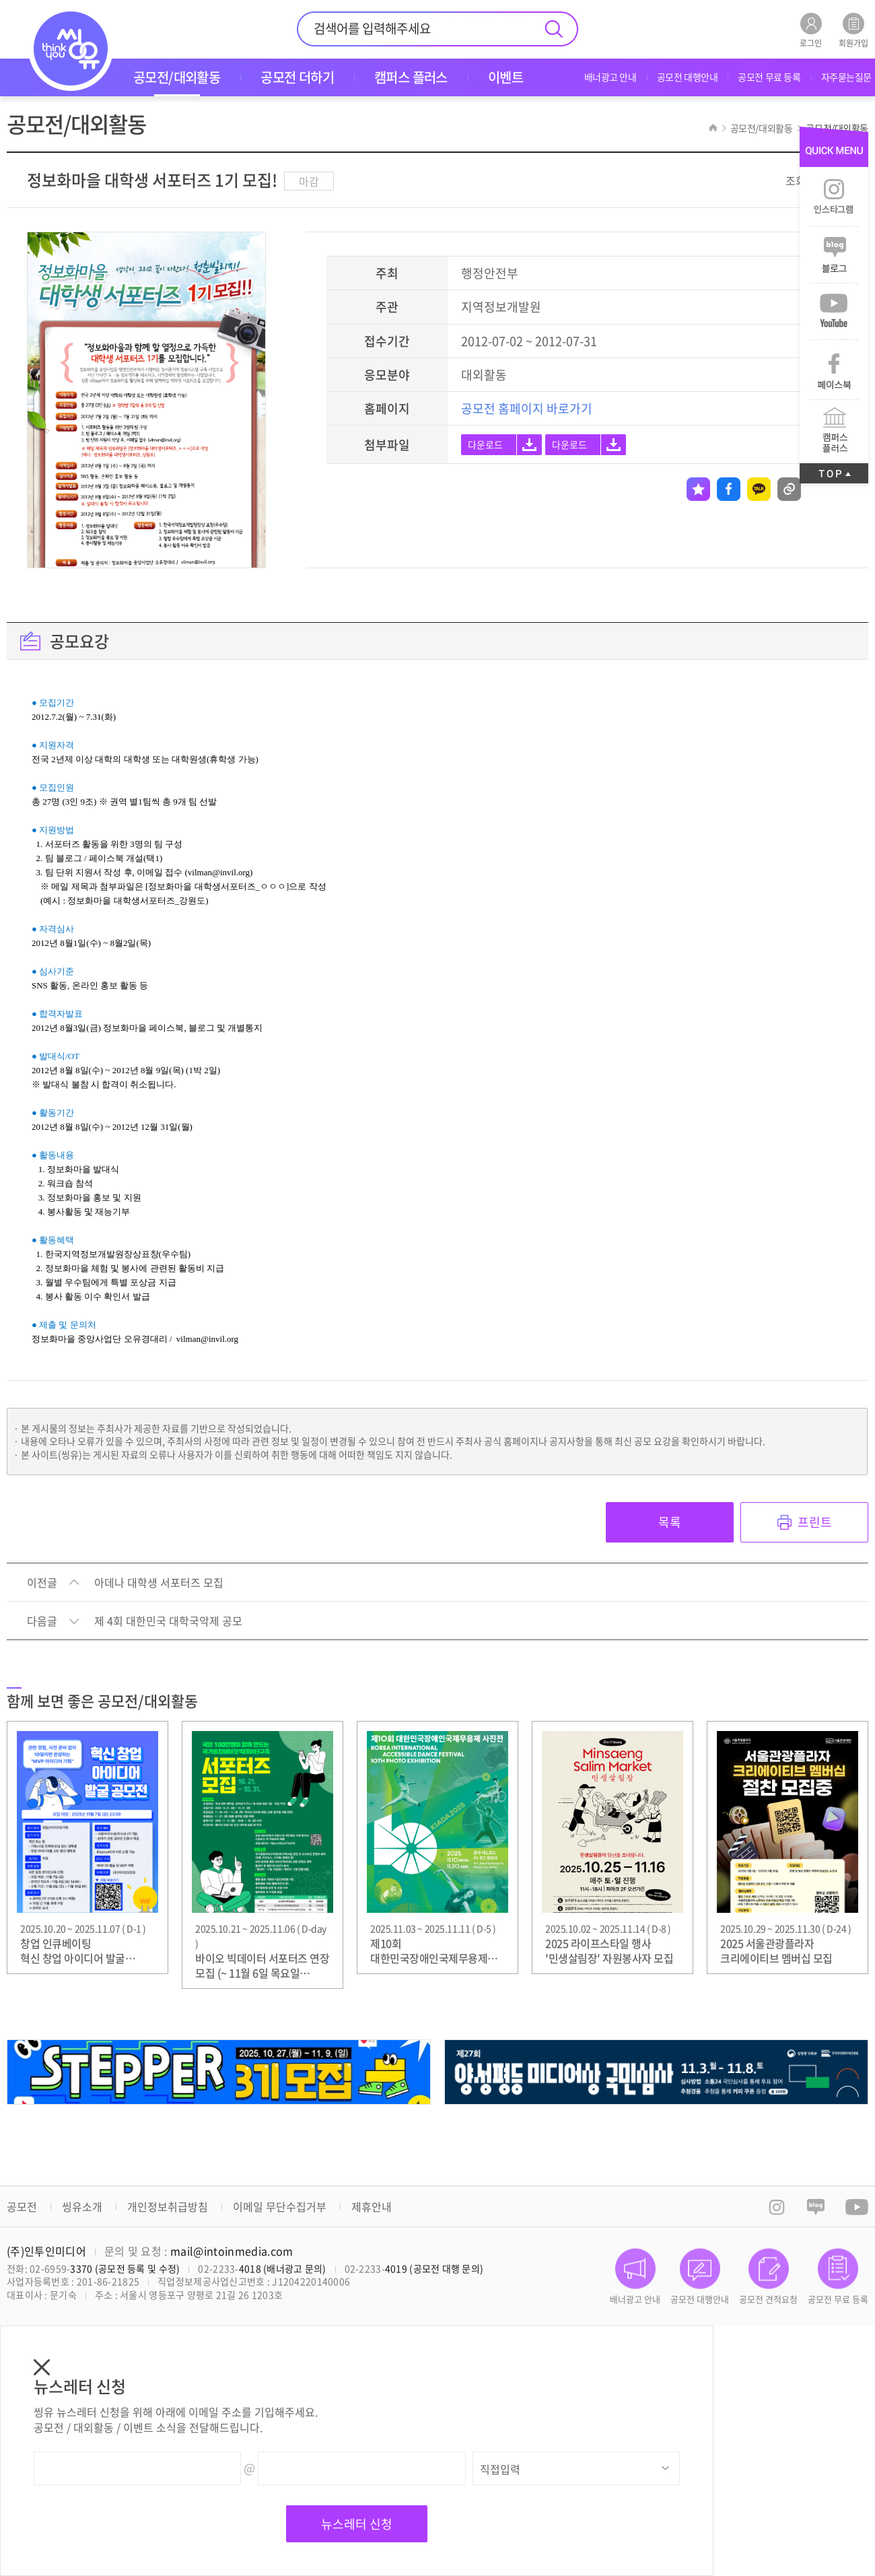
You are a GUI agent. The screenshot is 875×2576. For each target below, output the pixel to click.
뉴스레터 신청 (356, 2524)
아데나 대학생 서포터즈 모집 (158, 1583)
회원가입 (853, 30)
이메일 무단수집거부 (279, 2206)
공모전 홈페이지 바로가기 (526, 408)
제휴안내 (371, 2206)
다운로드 (485, 444)
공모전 (22, 2206)
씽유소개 (82, 2206)
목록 (669, 1522)
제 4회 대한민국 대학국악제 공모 (168, 1621)
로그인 (811, 30)
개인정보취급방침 (167, 2206)
